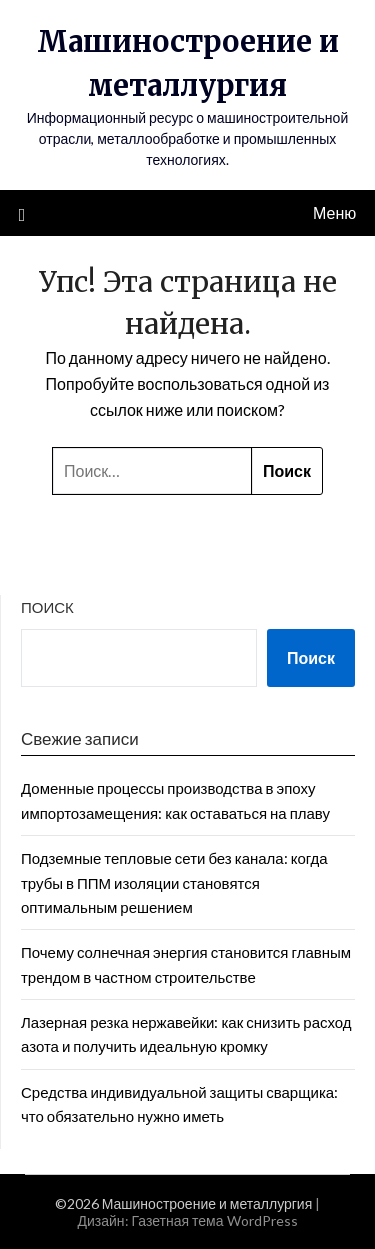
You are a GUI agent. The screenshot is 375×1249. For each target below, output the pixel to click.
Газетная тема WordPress (215, 1220)
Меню (334, 212)
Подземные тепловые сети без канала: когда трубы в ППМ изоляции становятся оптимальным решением (174, 882)
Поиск (47, 607)
